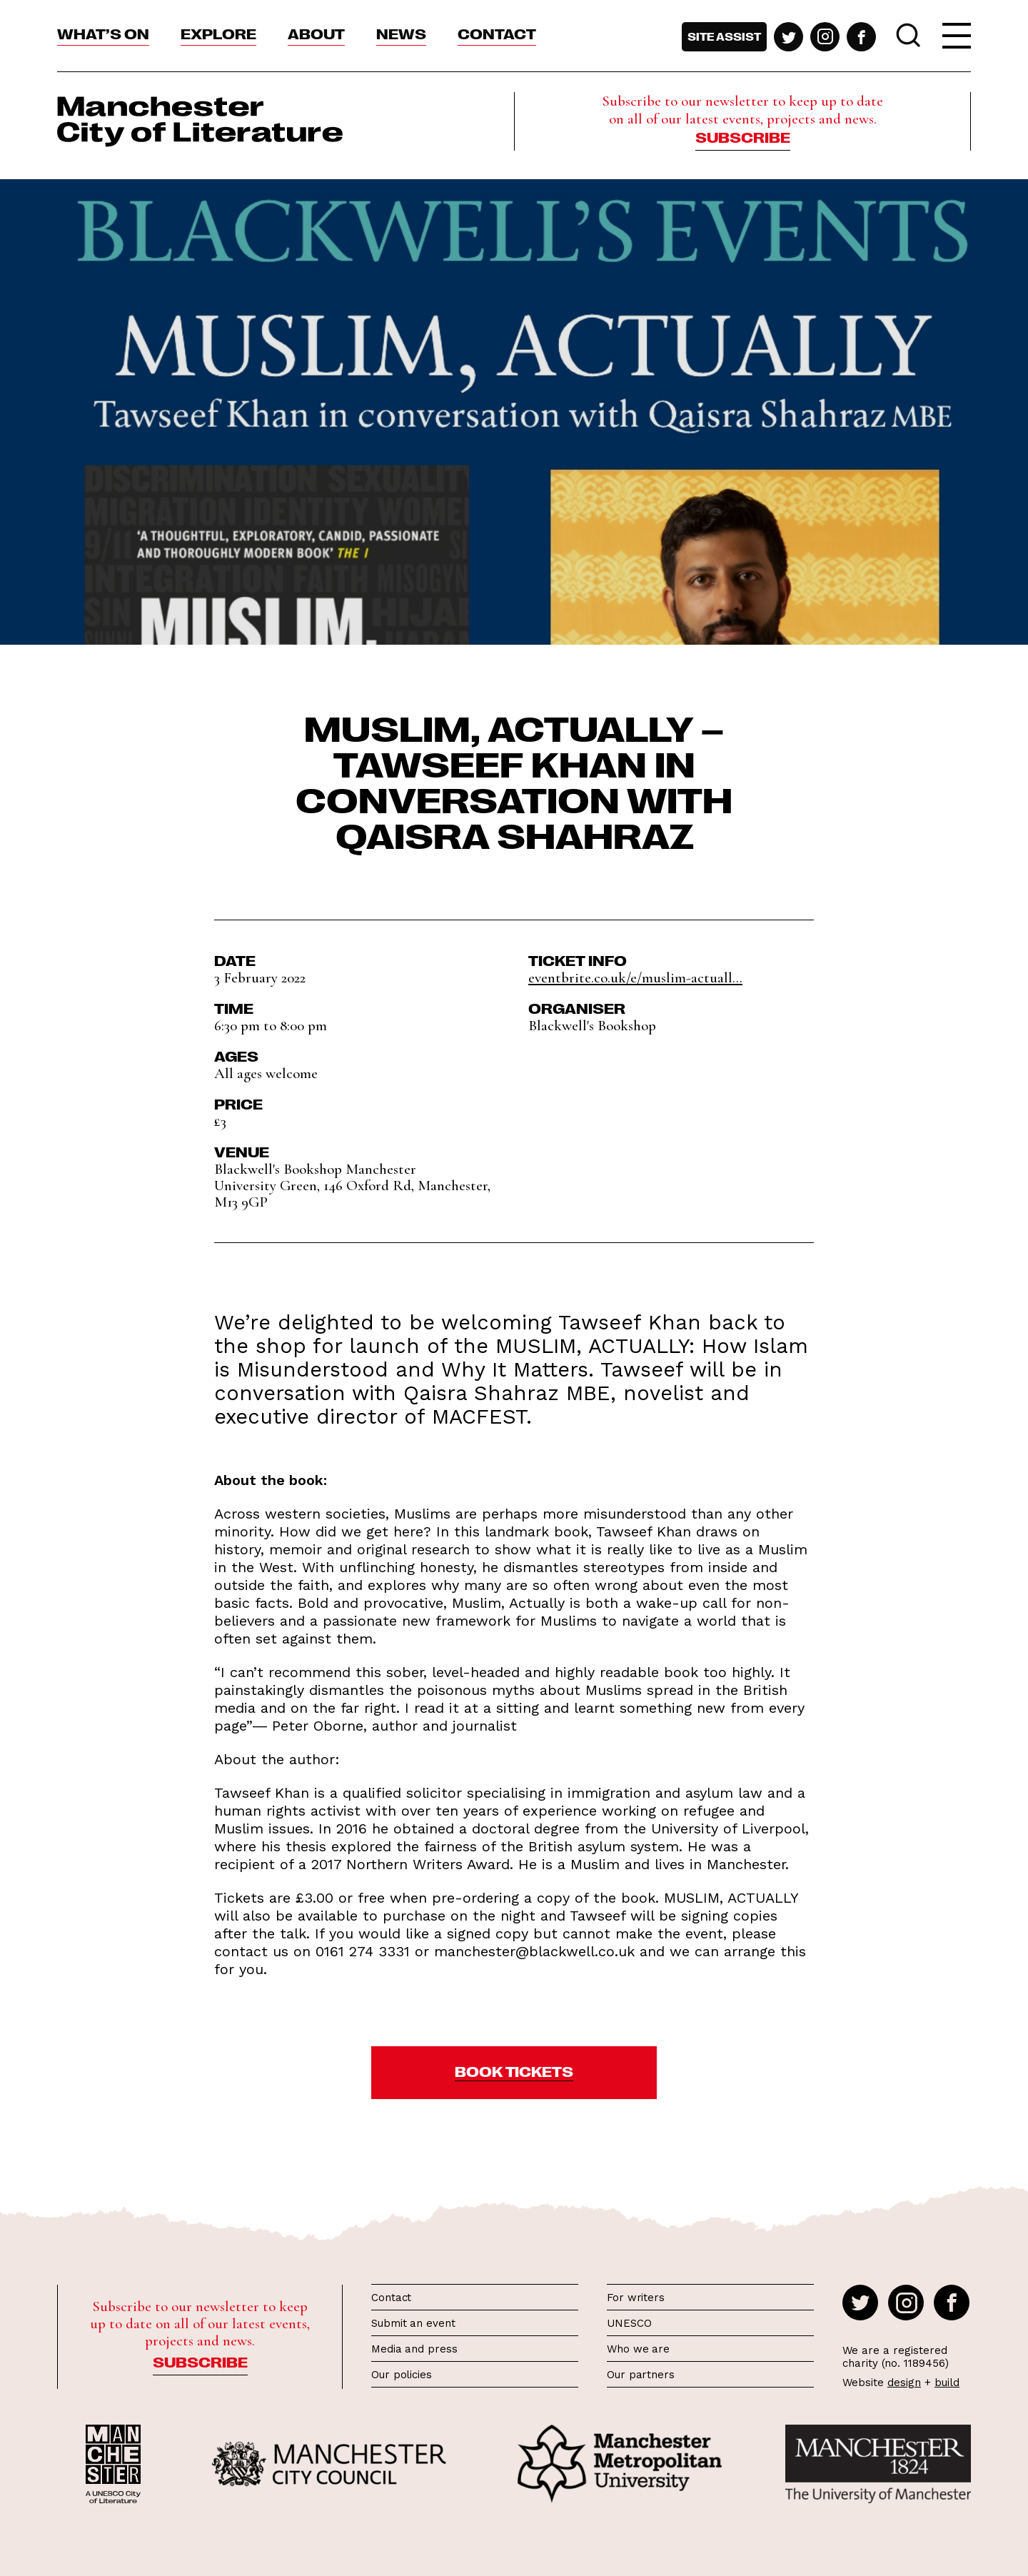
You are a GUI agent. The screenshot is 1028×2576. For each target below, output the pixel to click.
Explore (218, 32)
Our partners (641, 2374)
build (946, 2382)
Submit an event (413, 2323)
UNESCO (629, 2323)
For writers (636, 2297)
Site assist (724, 36)
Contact (497, 32)
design (904, 2382)
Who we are (638, 2349)
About (316, 32)
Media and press (414, 2349)
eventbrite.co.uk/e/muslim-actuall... (635, 978)
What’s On (103, 32)
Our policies (401, 2374)
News (401, 32)
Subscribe (742, 136)
